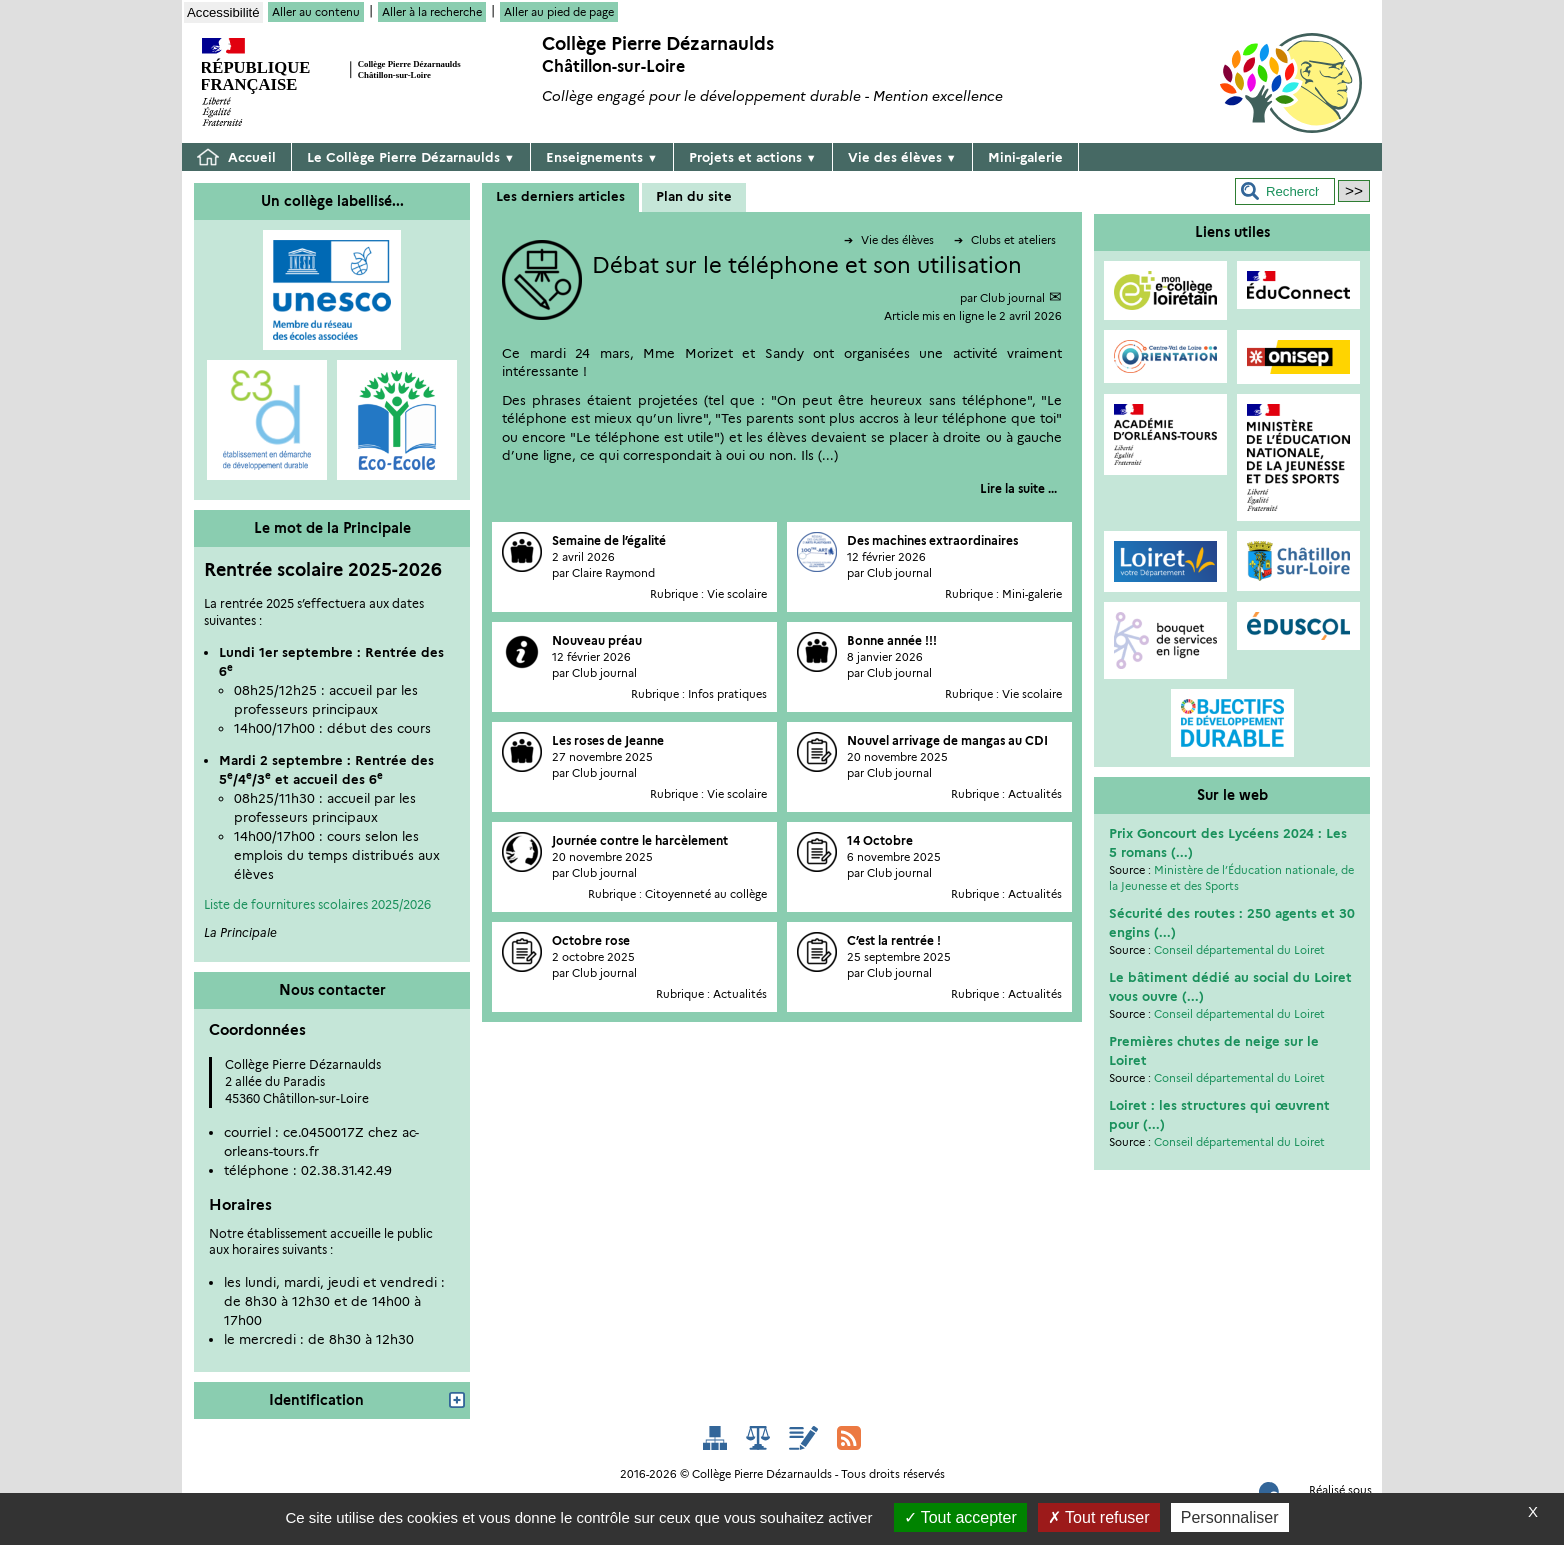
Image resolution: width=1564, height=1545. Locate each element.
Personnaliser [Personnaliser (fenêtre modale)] (1230, 1517)
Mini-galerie (1025, 157)
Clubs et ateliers (1005, 240)
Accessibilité (223, 12)
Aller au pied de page (559, 12)
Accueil (236, 157)
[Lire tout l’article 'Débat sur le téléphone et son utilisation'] (1018, 488)
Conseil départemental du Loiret (1239, 950)
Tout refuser (1099, 1517)
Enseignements (602, 157)
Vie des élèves (902, 157)
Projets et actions (753, 157)
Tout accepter (960, 1517)
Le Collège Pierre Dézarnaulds (411, 157)
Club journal (1012, 298)
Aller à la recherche (432, 12)
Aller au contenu (316, 12)
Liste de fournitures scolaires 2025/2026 (317, 904)
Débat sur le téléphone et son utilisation (807, 265)
